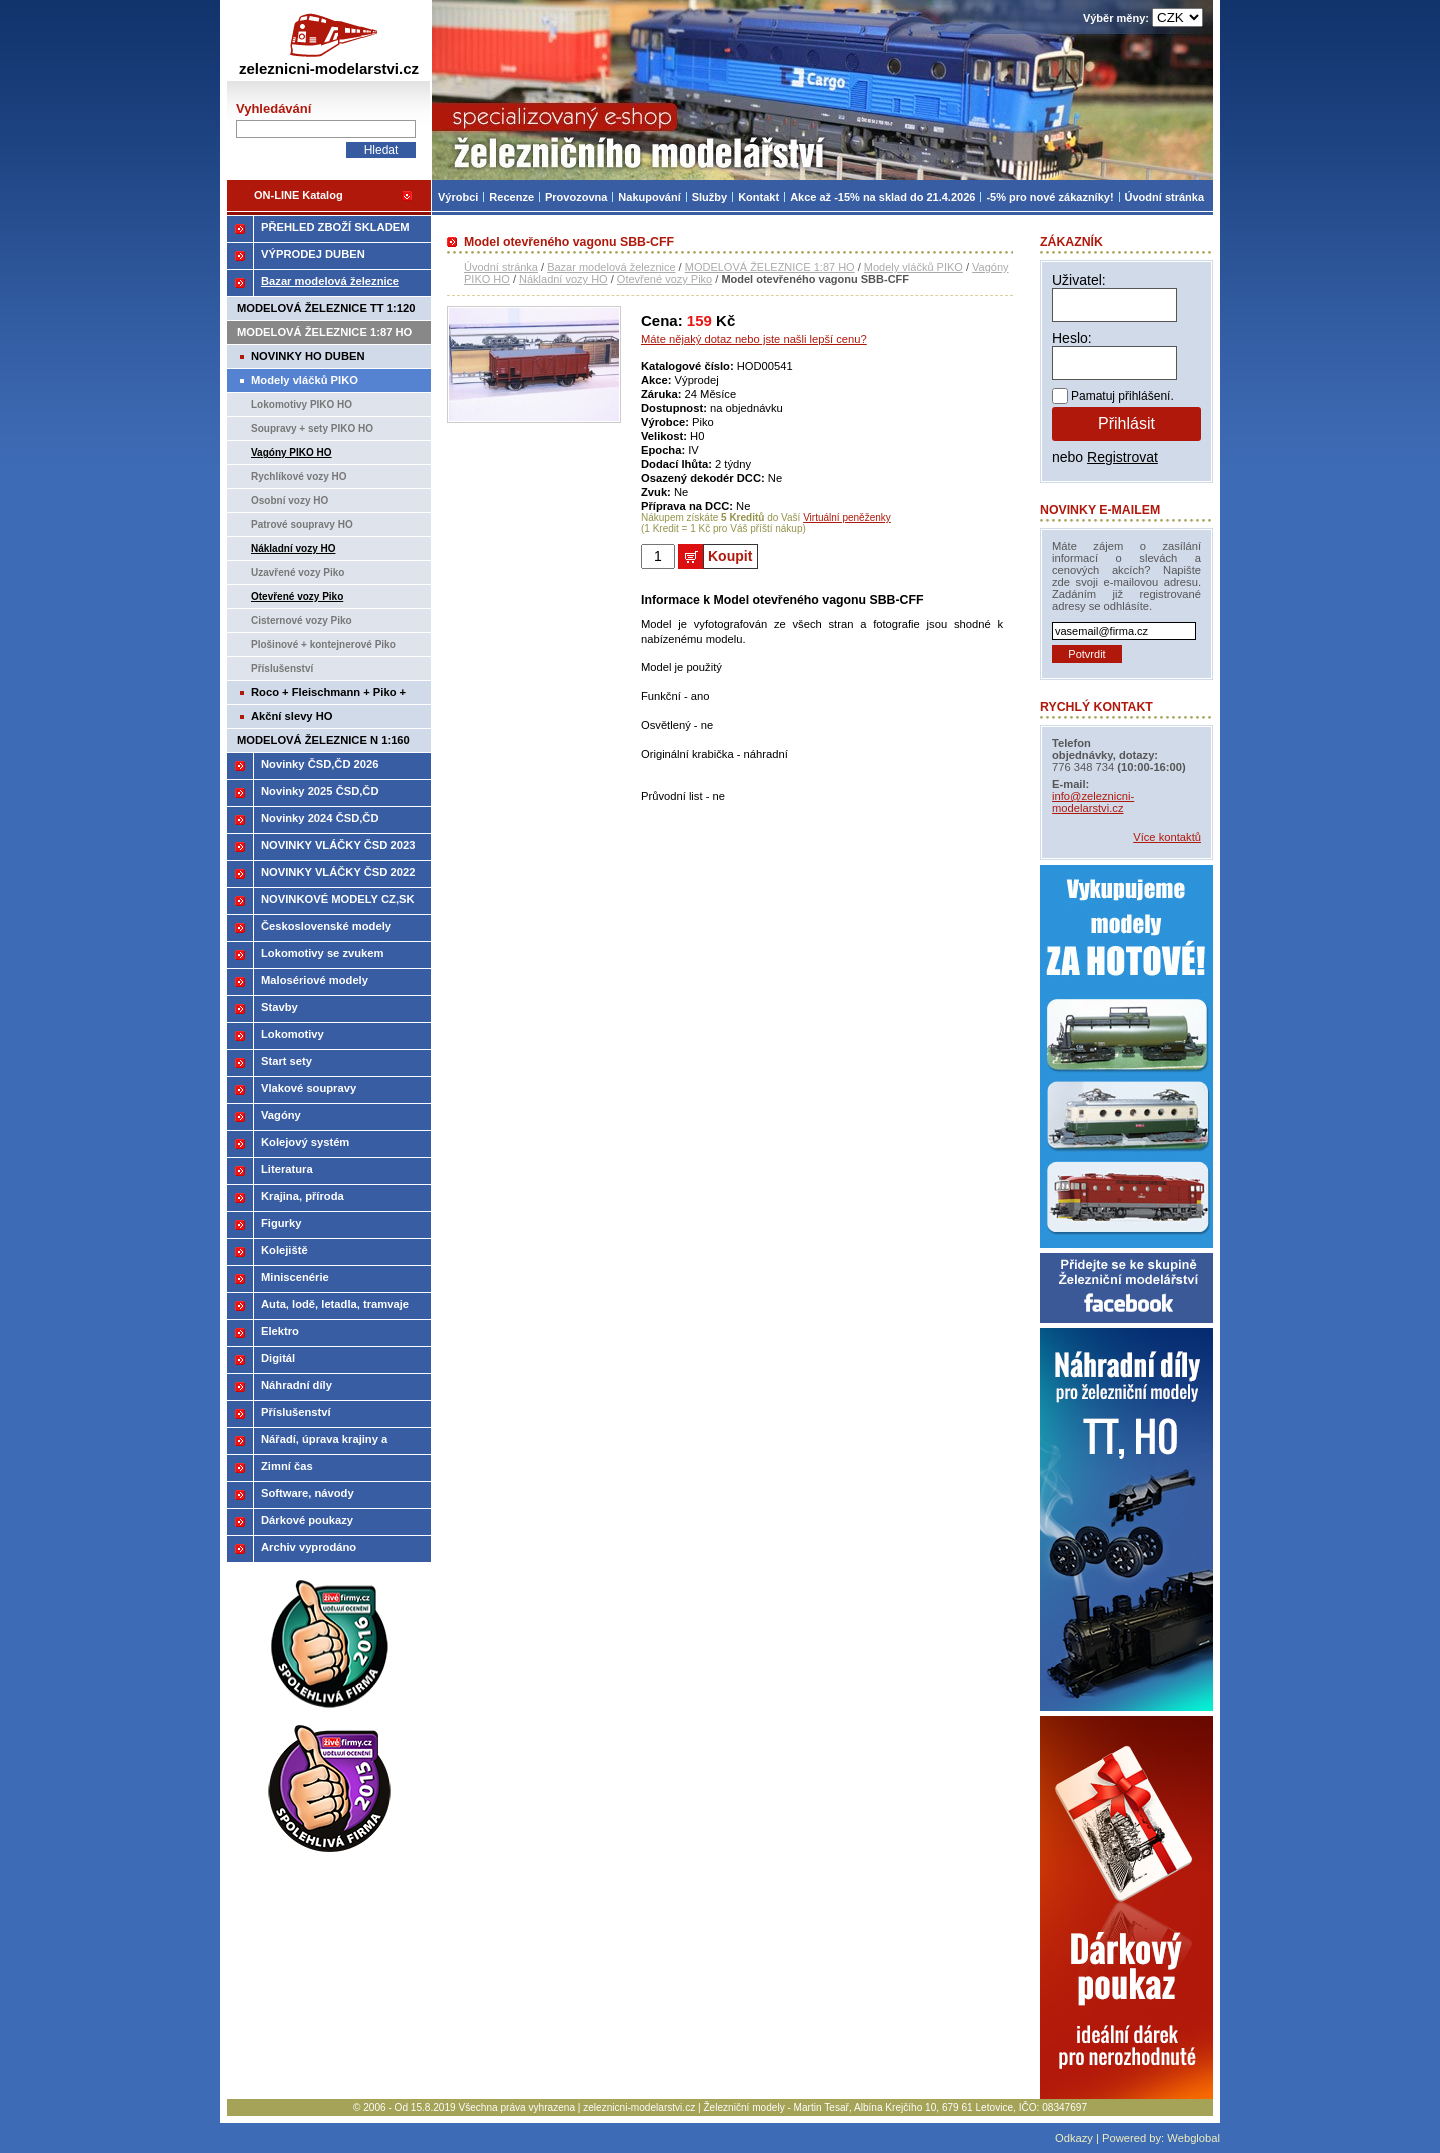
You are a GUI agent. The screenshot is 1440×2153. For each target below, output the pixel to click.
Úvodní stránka (501, 267)
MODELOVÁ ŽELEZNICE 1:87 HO (770, 267)
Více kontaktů (1167, 837)
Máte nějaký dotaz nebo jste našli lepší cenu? (754, 339)
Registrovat (1122, 457)
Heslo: (1072, 338)
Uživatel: (1079, 280)
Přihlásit (1126, 423)
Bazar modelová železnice (611, 267)
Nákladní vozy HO (563, 279)
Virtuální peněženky (847, 517)
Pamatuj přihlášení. (1122, 396)
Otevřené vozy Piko (664, 279)
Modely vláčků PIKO (913, 267)
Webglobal (1193, 2138)
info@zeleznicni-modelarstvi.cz (1093, 802)
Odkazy (1074, 2138)
